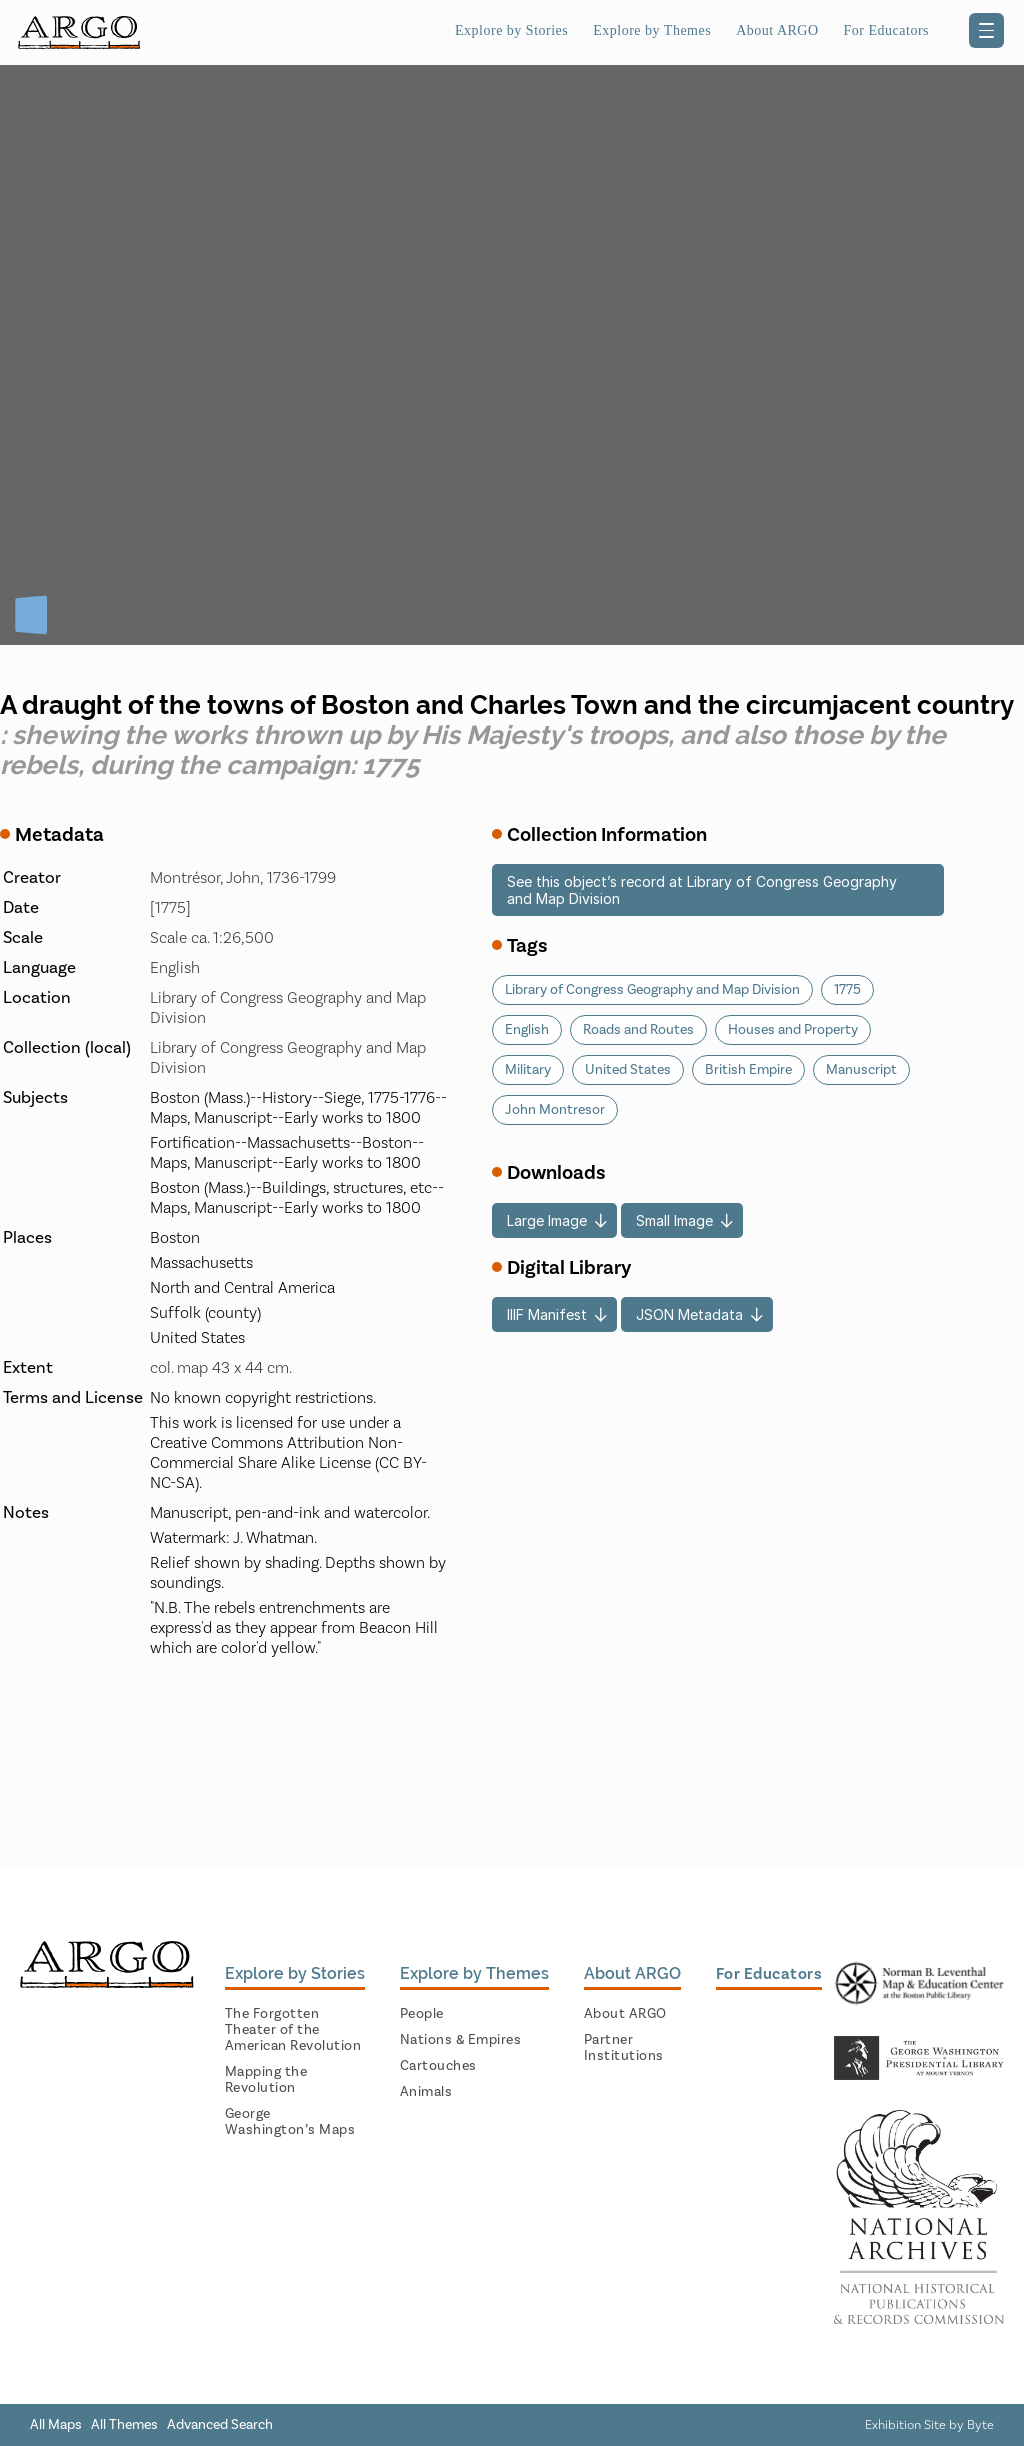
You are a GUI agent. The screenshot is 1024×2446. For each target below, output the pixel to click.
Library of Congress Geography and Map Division (652, 990)
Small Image (674, 1220)
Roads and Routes (638, 1030)
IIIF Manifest (547, 1314)
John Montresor (555, 1110)
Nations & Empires (461, 2040)
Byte (980, 2425)
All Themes (124, 2425)
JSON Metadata (689, 1314)
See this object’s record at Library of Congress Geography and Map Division (702, 890)
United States (628, 1070)
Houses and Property (793, 1030)
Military (528, 1070)
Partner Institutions (624, 2048)
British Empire (748, 1070)
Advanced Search (220, 2425)
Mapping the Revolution (266, 2080)
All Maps (56, 2425)
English (527, 1030)
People (422, 2014)
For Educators (886, 30)
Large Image (547, 1220)
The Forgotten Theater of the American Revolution (293, 2030)
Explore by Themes (652, 30)
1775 (847, 990)
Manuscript (861, 1070)
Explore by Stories (511, 30)
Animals (426, 2092)
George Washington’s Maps (290, 2122)
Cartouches (438, 2066)
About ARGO (777, 30)
